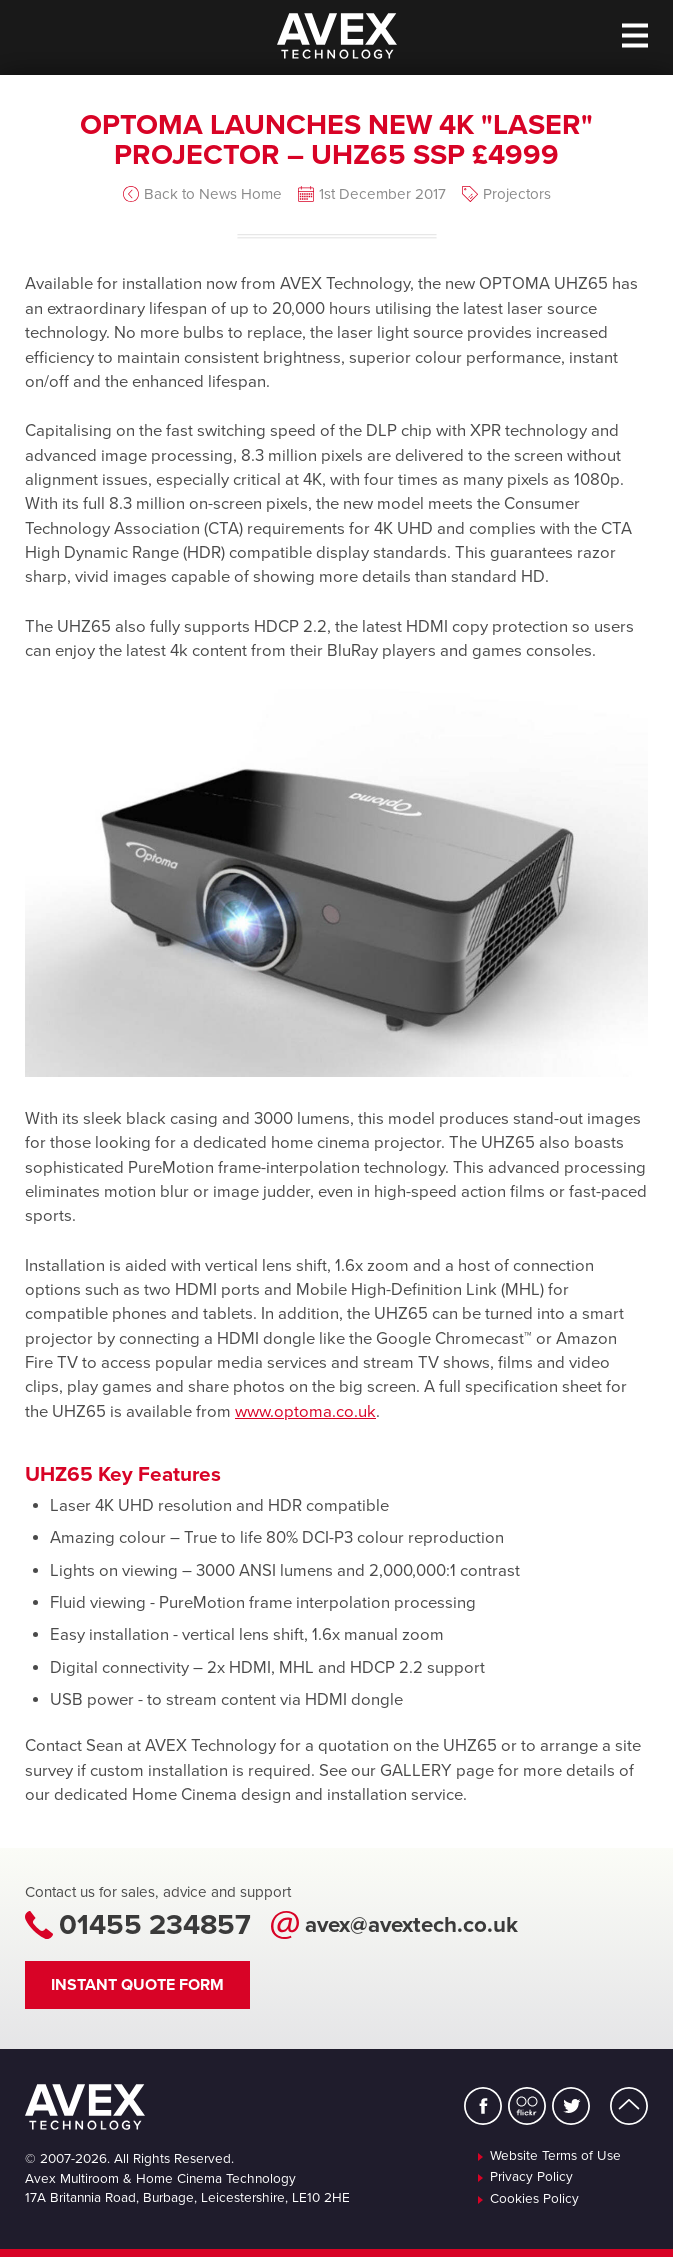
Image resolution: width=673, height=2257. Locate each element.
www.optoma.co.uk (305, 1412)
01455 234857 (155, 1925)
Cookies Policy (534, 2200)
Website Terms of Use (555, 2157)
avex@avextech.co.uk (411, 1925)
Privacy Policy (531, 2178)
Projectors (517, 194)
